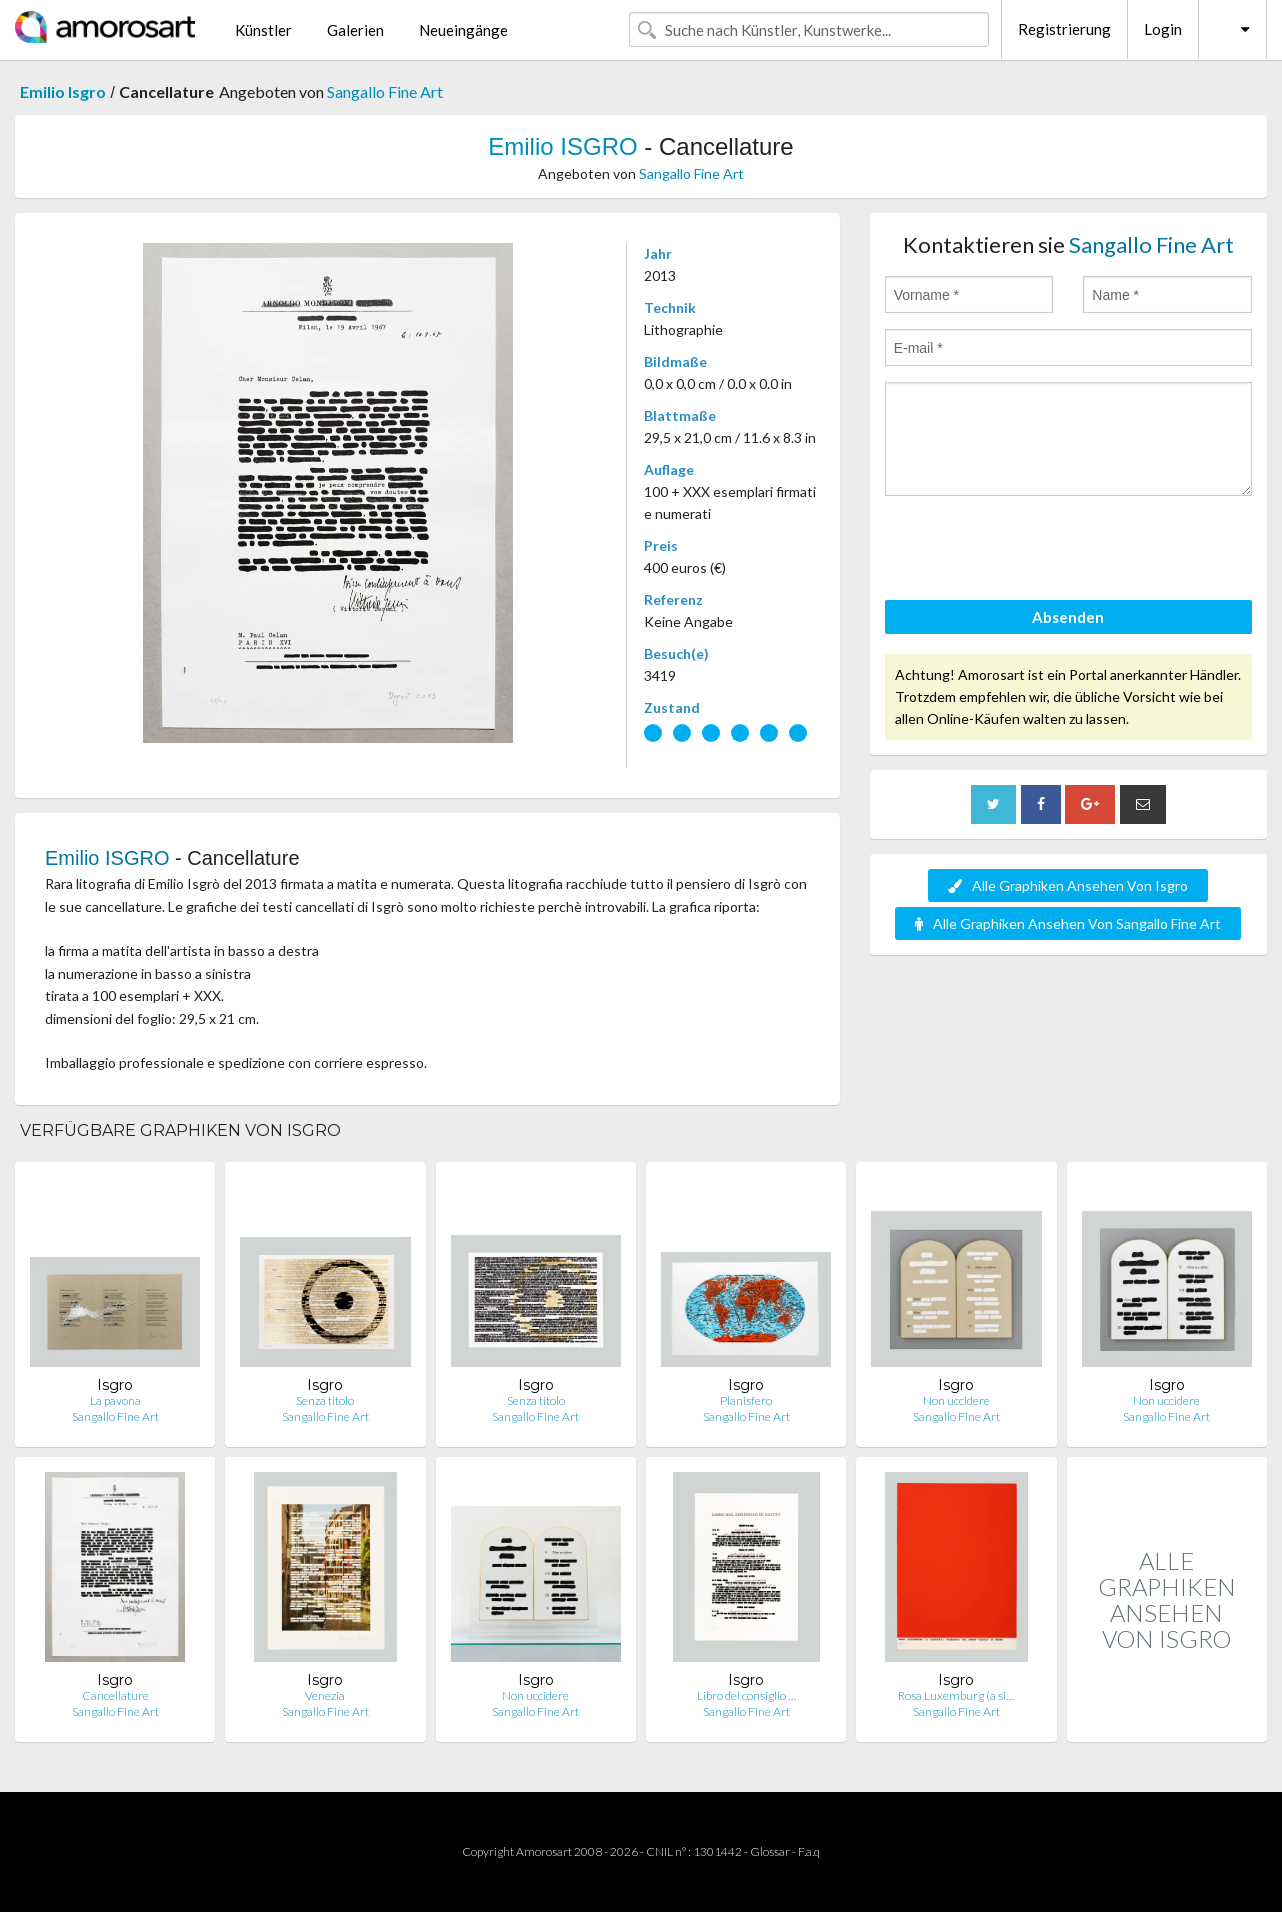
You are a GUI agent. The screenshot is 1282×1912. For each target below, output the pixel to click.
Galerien (355, 30)
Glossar (770, 1851)
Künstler (263, 30)
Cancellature (115, 1695)
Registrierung (1064, 29)
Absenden (1068, 617)
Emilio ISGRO (562, 146)
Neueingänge (463, 30)
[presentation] (1037, 551)
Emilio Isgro (63, 91)
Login (1163, 29)
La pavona (115, 1400)
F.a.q (809, 1851)
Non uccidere (956, 1400)
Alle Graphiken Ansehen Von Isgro (1068, 885)
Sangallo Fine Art (385, 91)
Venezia (325, 1695)
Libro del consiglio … (746, 1695)
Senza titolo (325, 1400)
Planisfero (746, 1400)
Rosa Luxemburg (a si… (956, 1695)
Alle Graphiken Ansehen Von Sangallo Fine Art (1068, 923)
